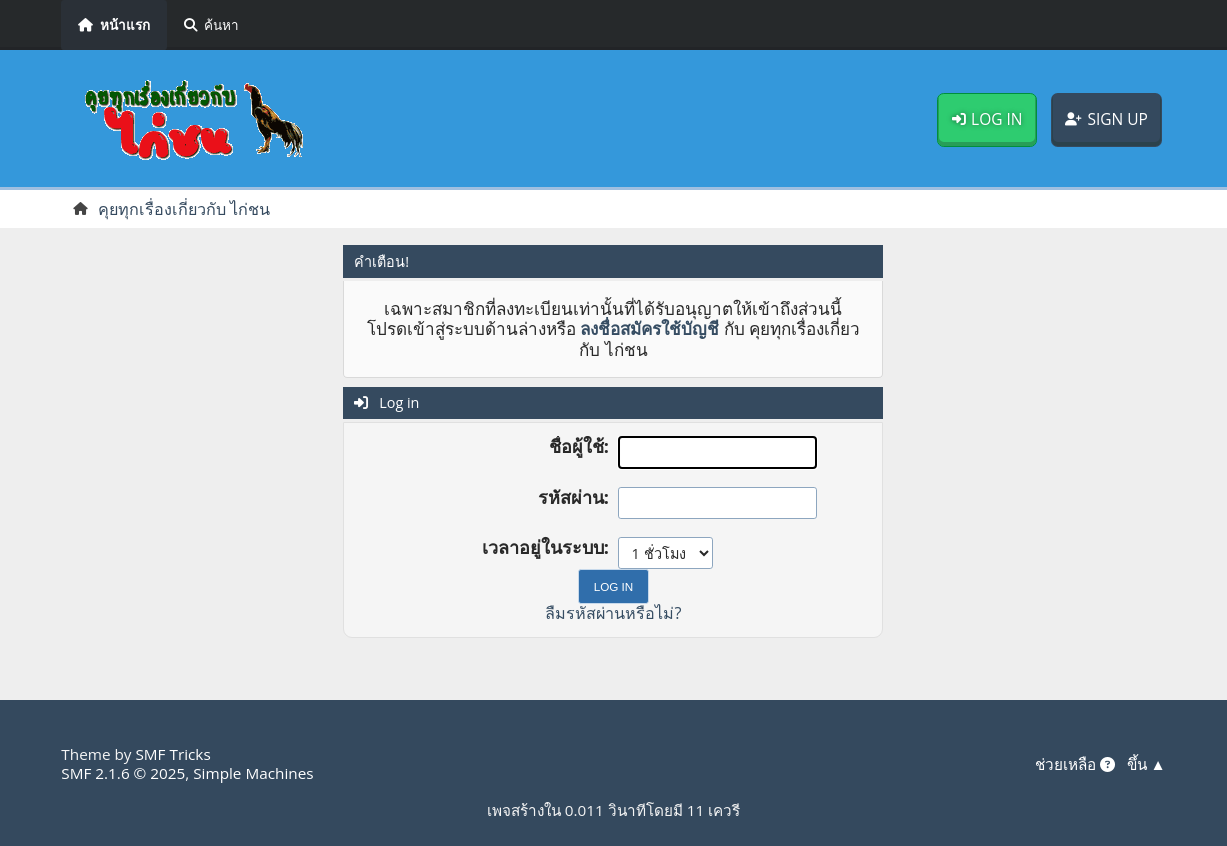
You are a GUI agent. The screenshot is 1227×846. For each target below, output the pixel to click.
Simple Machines (253, 773)
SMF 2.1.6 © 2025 (123, 773)
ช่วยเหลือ (1075, 764)
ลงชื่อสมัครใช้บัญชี (649, 328)
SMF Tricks (172, 754)
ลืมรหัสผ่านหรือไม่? (613, 613)
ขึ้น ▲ (1146, 764)
